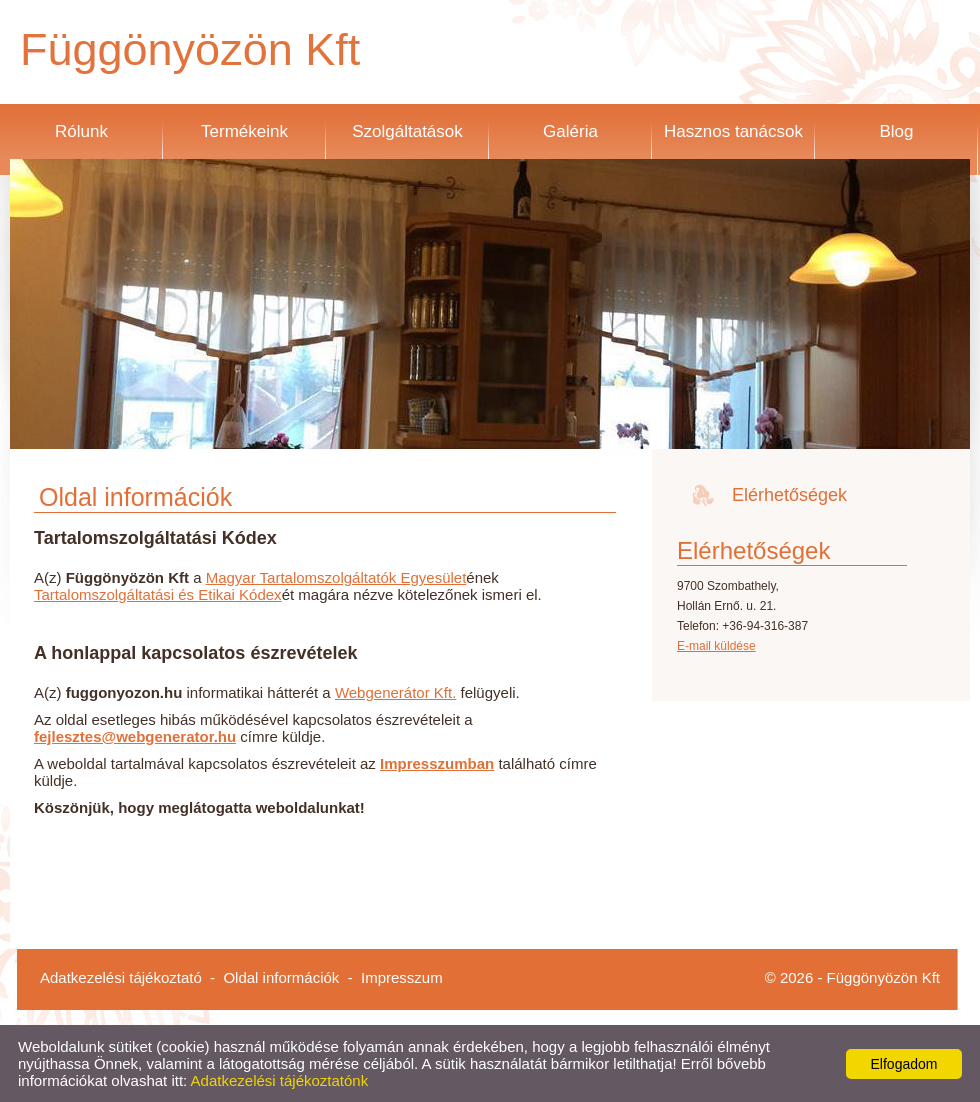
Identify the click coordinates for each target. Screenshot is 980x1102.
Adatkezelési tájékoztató (121, 977)
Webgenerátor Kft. (395, 692)
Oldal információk (281, 977)
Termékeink (244, 131)
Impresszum (402, 977)
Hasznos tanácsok (733, 131)
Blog (896, 131)
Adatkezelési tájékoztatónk (280, 1080)
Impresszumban (437, 763)
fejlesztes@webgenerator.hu (135, 736)
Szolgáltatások (407, 131)
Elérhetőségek (789, 495)
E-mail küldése (716, 646)
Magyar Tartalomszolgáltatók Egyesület (336, 577)
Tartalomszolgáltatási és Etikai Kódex (158, 594)
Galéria (570, 131)
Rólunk (81, 131)
